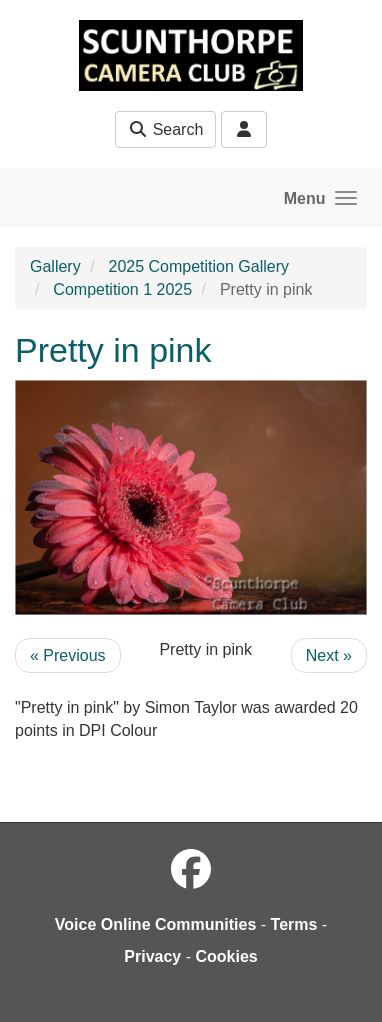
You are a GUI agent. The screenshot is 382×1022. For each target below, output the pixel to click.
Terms (294, 924)
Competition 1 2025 (122, 289)
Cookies (226, 956)
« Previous (68, 655)
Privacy (152, 956)
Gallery (55, 266)
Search (165, 129)
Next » (329, 655)
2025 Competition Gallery (198, 266)
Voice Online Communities (156, 924)
